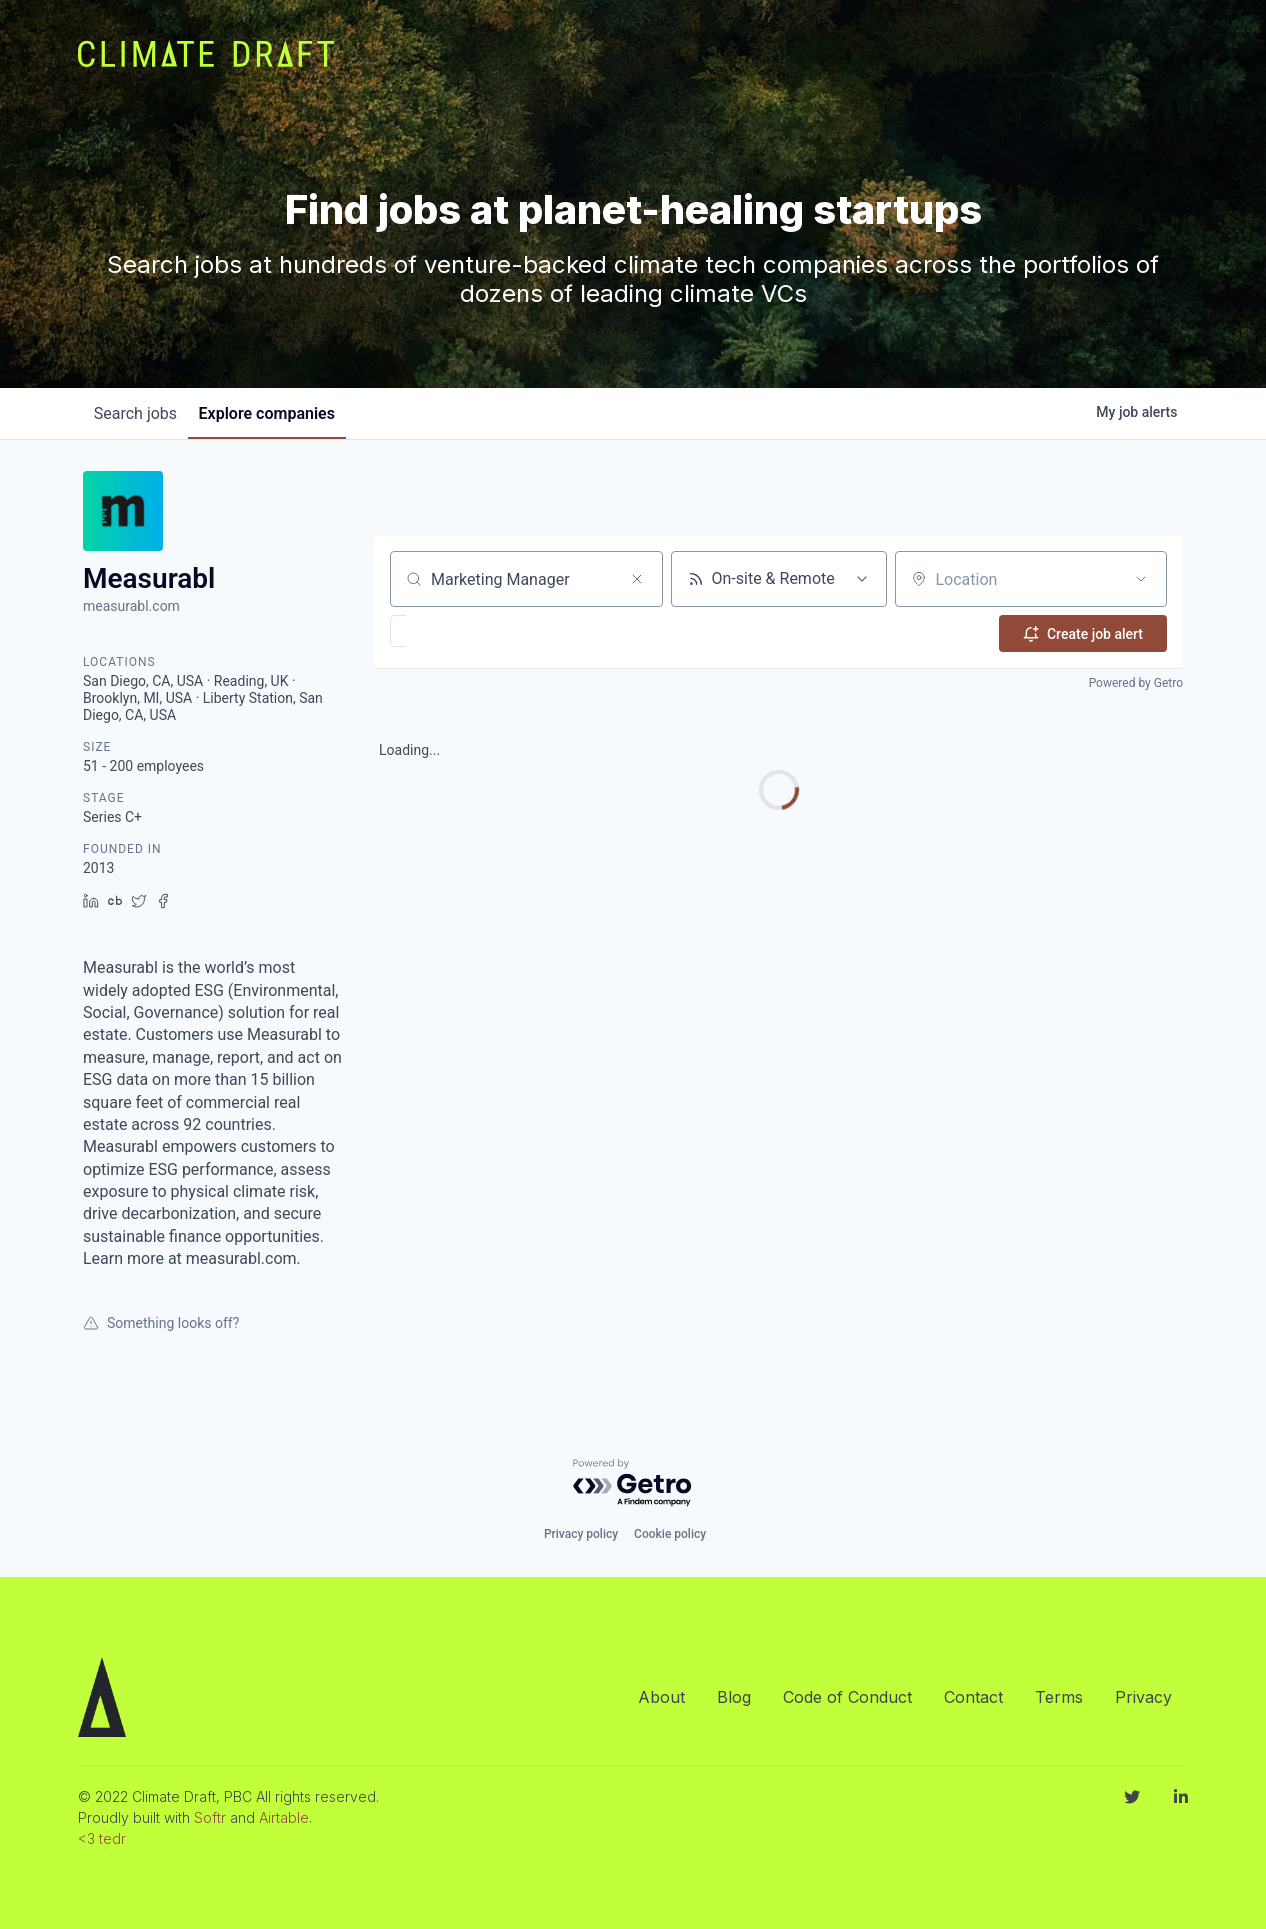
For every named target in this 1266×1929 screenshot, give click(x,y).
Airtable (284, 1817)
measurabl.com (131, 606)
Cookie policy (670, 1534)
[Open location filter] (1141, 579)
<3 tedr (102, 1838)
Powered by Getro (1136, 680)
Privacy (1143, 1697)
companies (282, 413)
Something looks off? (161, 1323)
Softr (210, 1817)
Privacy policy (581, 1534)
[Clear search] (637, 579)
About (661, 1697)
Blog (734, 1697)
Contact (973, 1697)
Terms (1059, 1697)
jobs (140, 413)
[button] (456, 631)
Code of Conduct (847, 1697)
